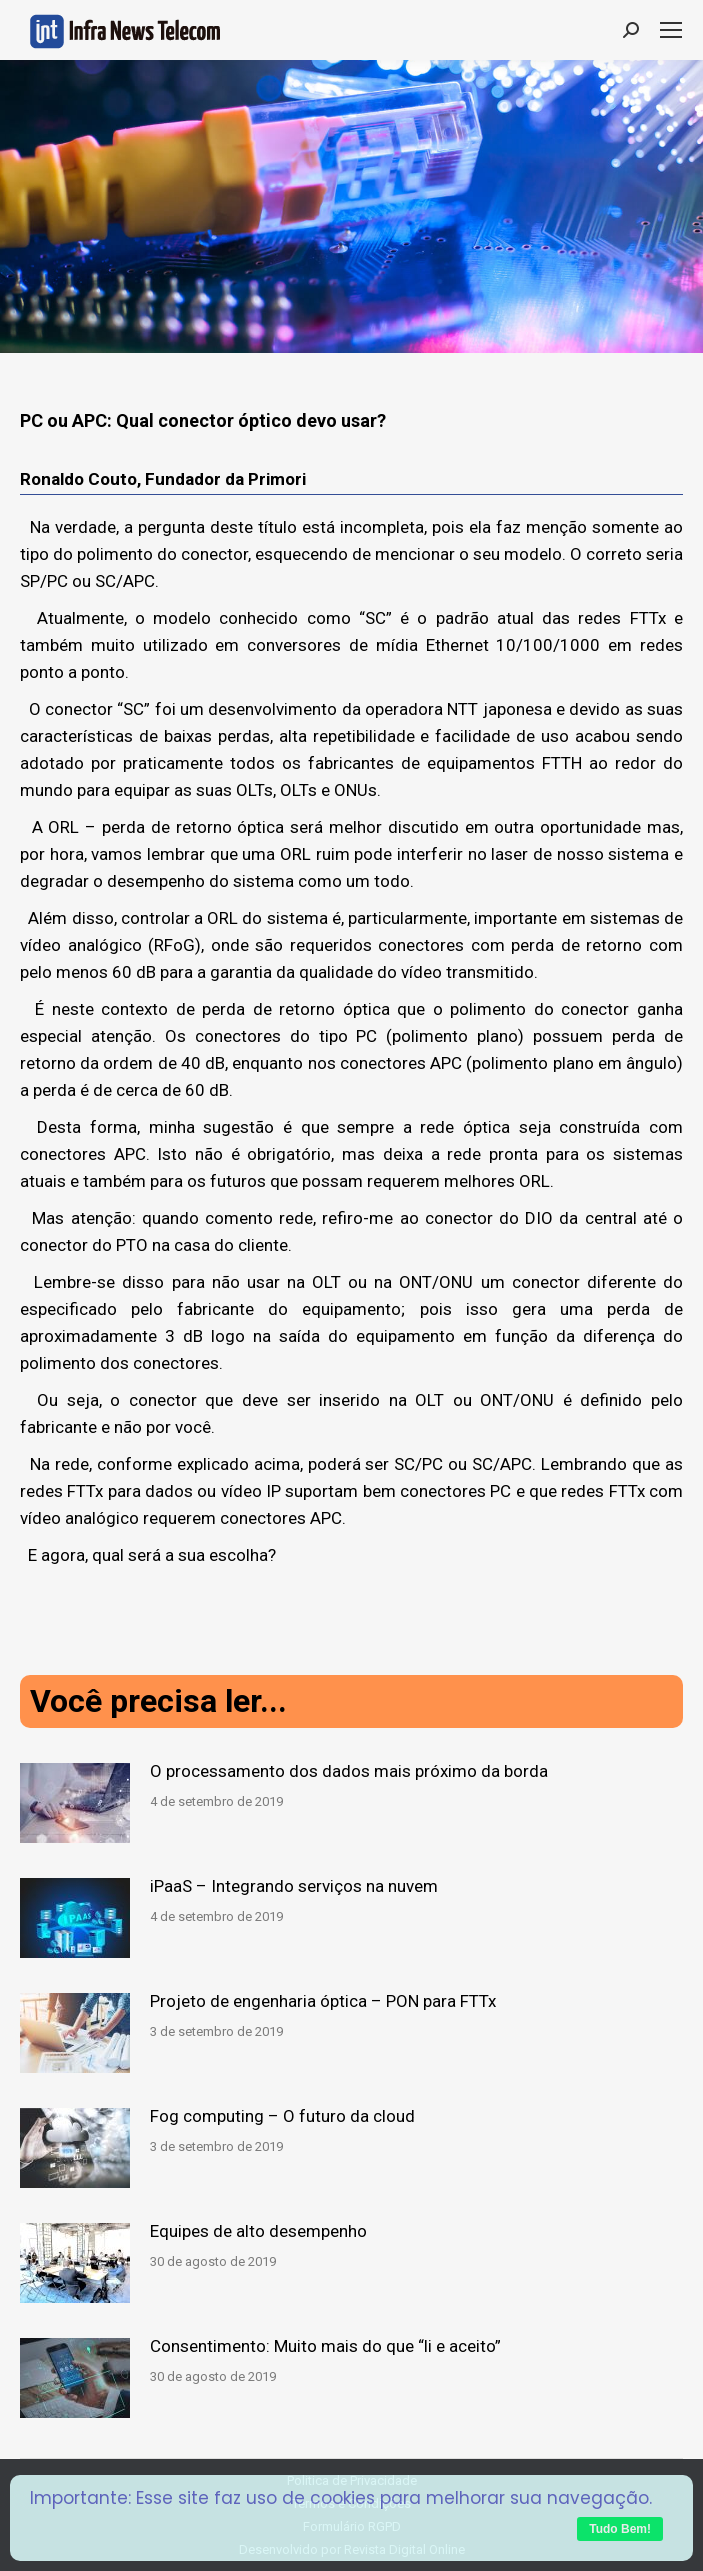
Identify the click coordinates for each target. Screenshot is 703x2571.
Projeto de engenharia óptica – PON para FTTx (323, 2001)
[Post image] (75, 1803)
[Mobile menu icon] (671, 30)
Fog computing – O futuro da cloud (282, 2116)
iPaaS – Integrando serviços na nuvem (294, 1886)
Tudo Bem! (620, 2529)
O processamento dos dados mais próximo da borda (349, 1771)
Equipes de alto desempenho (258, 2231)
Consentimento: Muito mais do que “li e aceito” (325, 2346)
